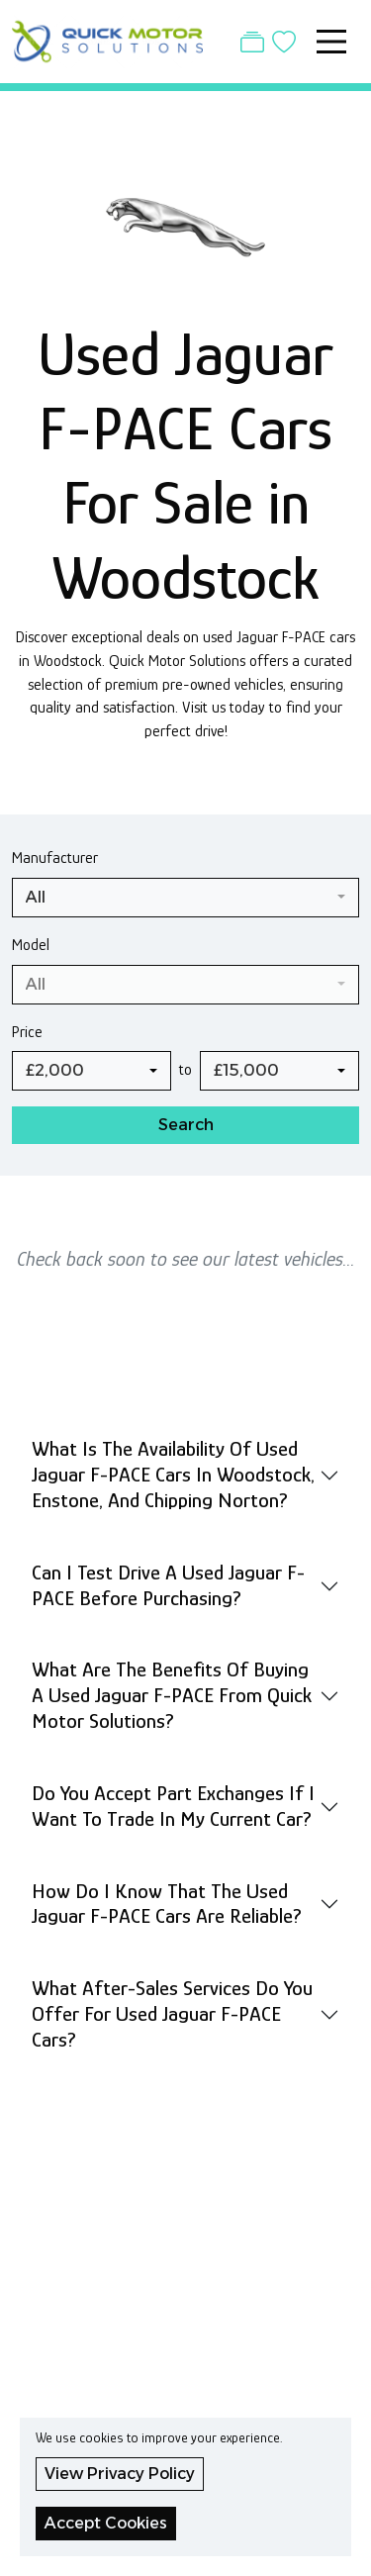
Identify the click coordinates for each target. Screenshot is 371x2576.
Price (27, 1031)
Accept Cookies (106, 2523)
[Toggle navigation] (331, 41)
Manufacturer (55, 857)
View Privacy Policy (120, 2473)
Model (30, 944)
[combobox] (185, 897)
